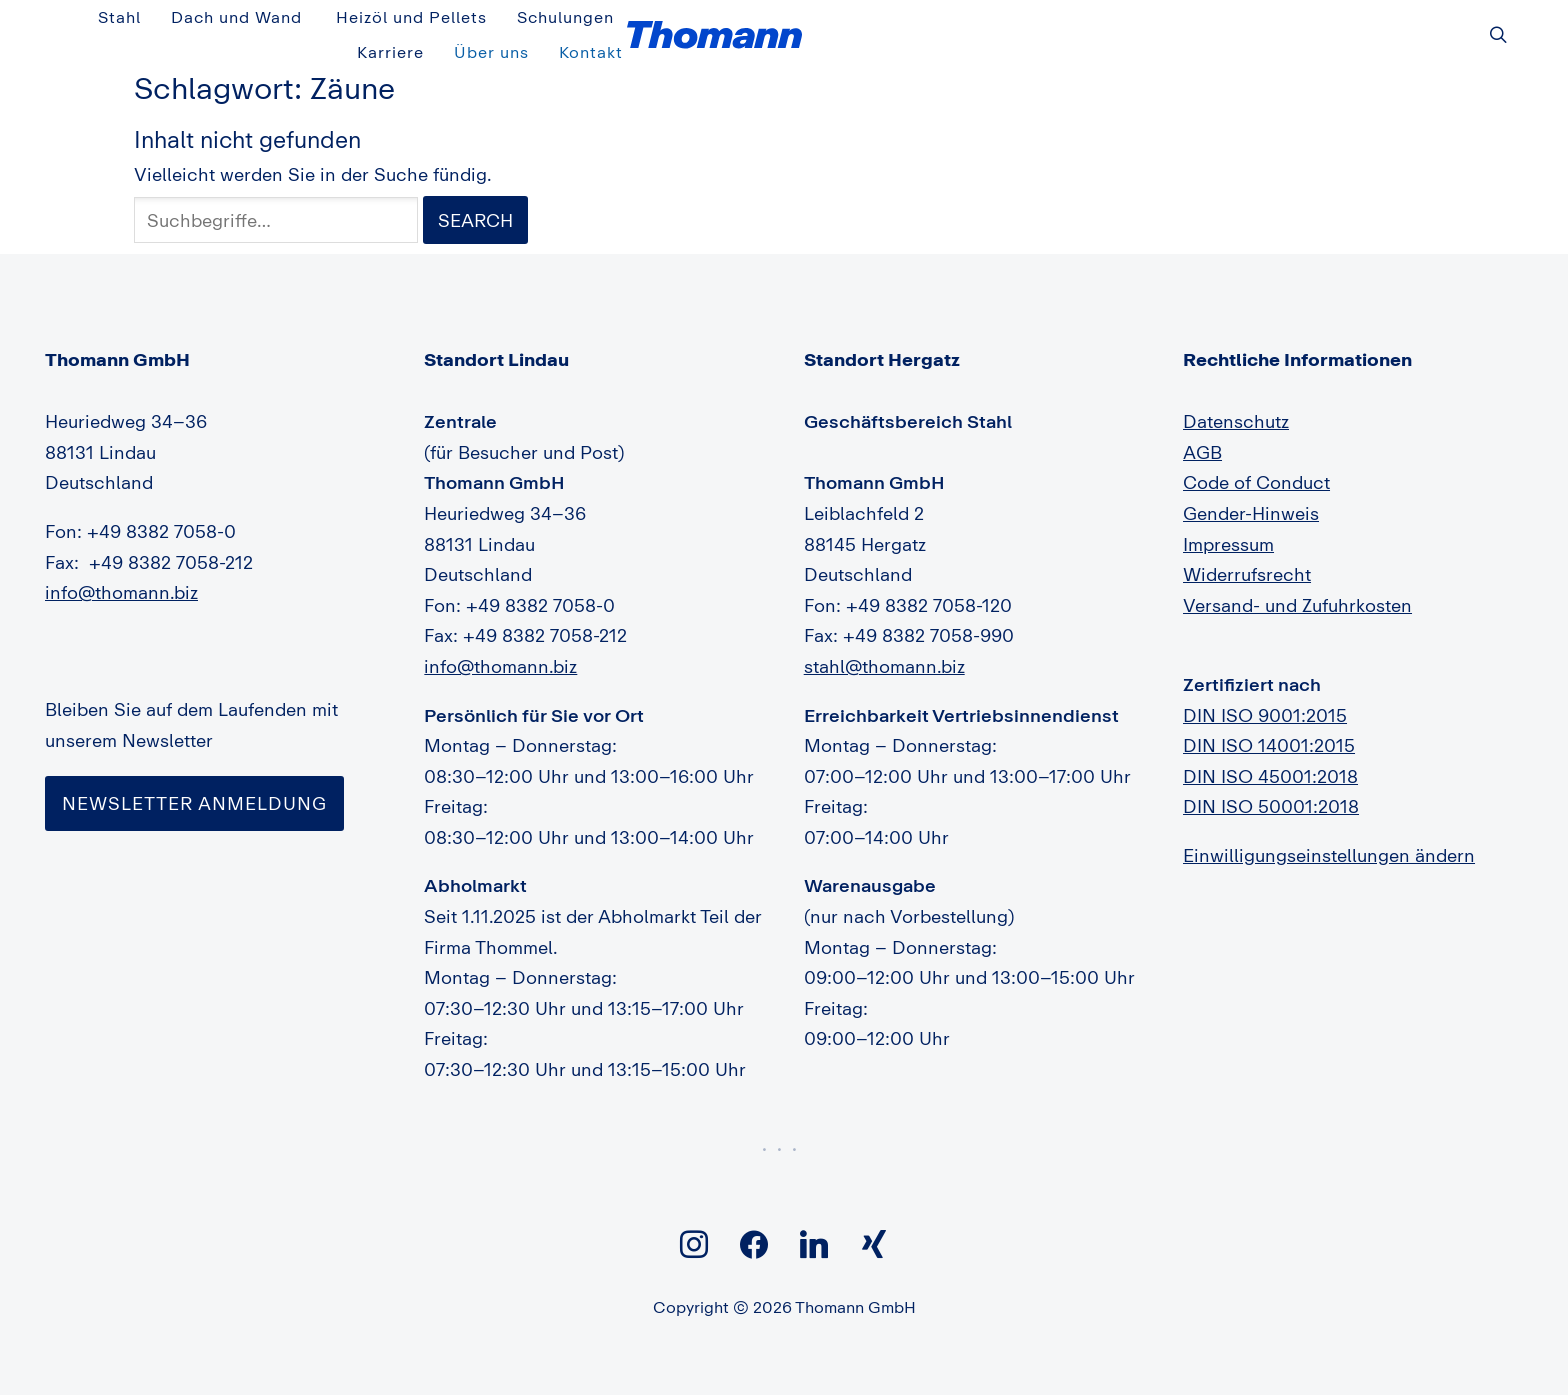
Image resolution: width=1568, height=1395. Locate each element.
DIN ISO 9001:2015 (1265, 692)
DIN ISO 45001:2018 (1270, 753)
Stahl (662, 23)
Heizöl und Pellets (956, 23)
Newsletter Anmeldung (194, 780)
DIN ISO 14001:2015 (1269, 723)
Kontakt (1427, 23)
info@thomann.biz (121, 570)
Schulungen (1111, 23)
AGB (1202, 429)
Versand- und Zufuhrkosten (1297, 582)
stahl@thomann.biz (884, 644)
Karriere (1224, 23)
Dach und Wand (780, 23)
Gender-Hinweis (1251, 491)
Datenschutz (1236, 399)
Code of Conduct (1256, 460)
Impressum (1228, 521)
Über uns (1326, 23)
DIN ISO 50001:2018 (1271, 784)
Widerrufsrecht (1247, 552)
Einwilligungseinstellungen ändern (1329, 833)
